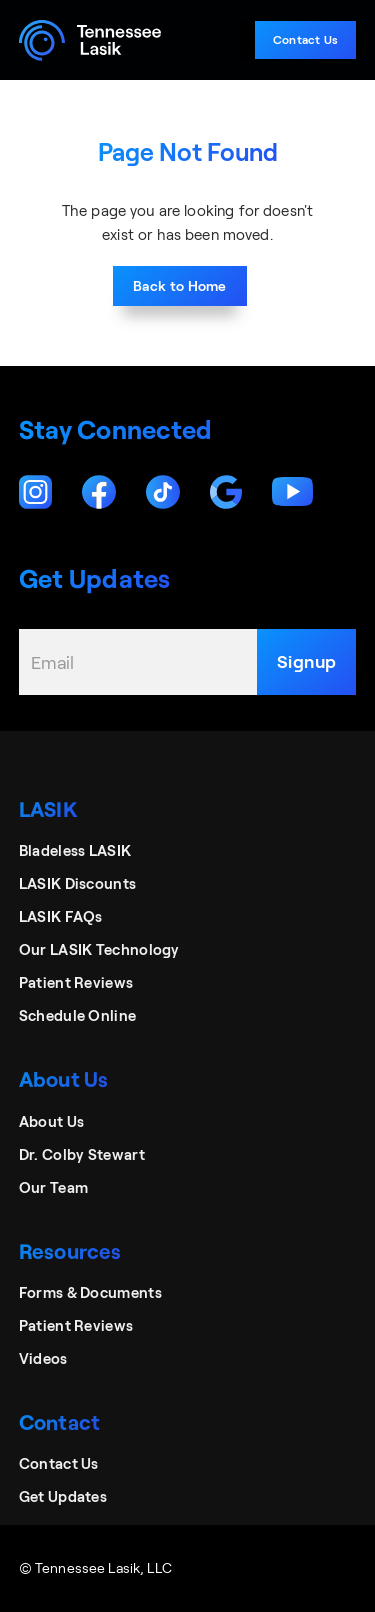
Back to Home (180, 285)
